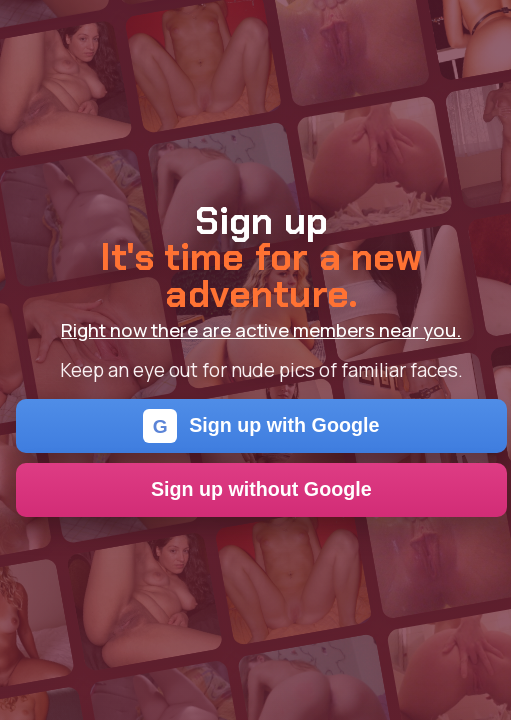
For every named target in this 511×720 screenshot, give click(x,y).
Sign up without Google (261, 489)
